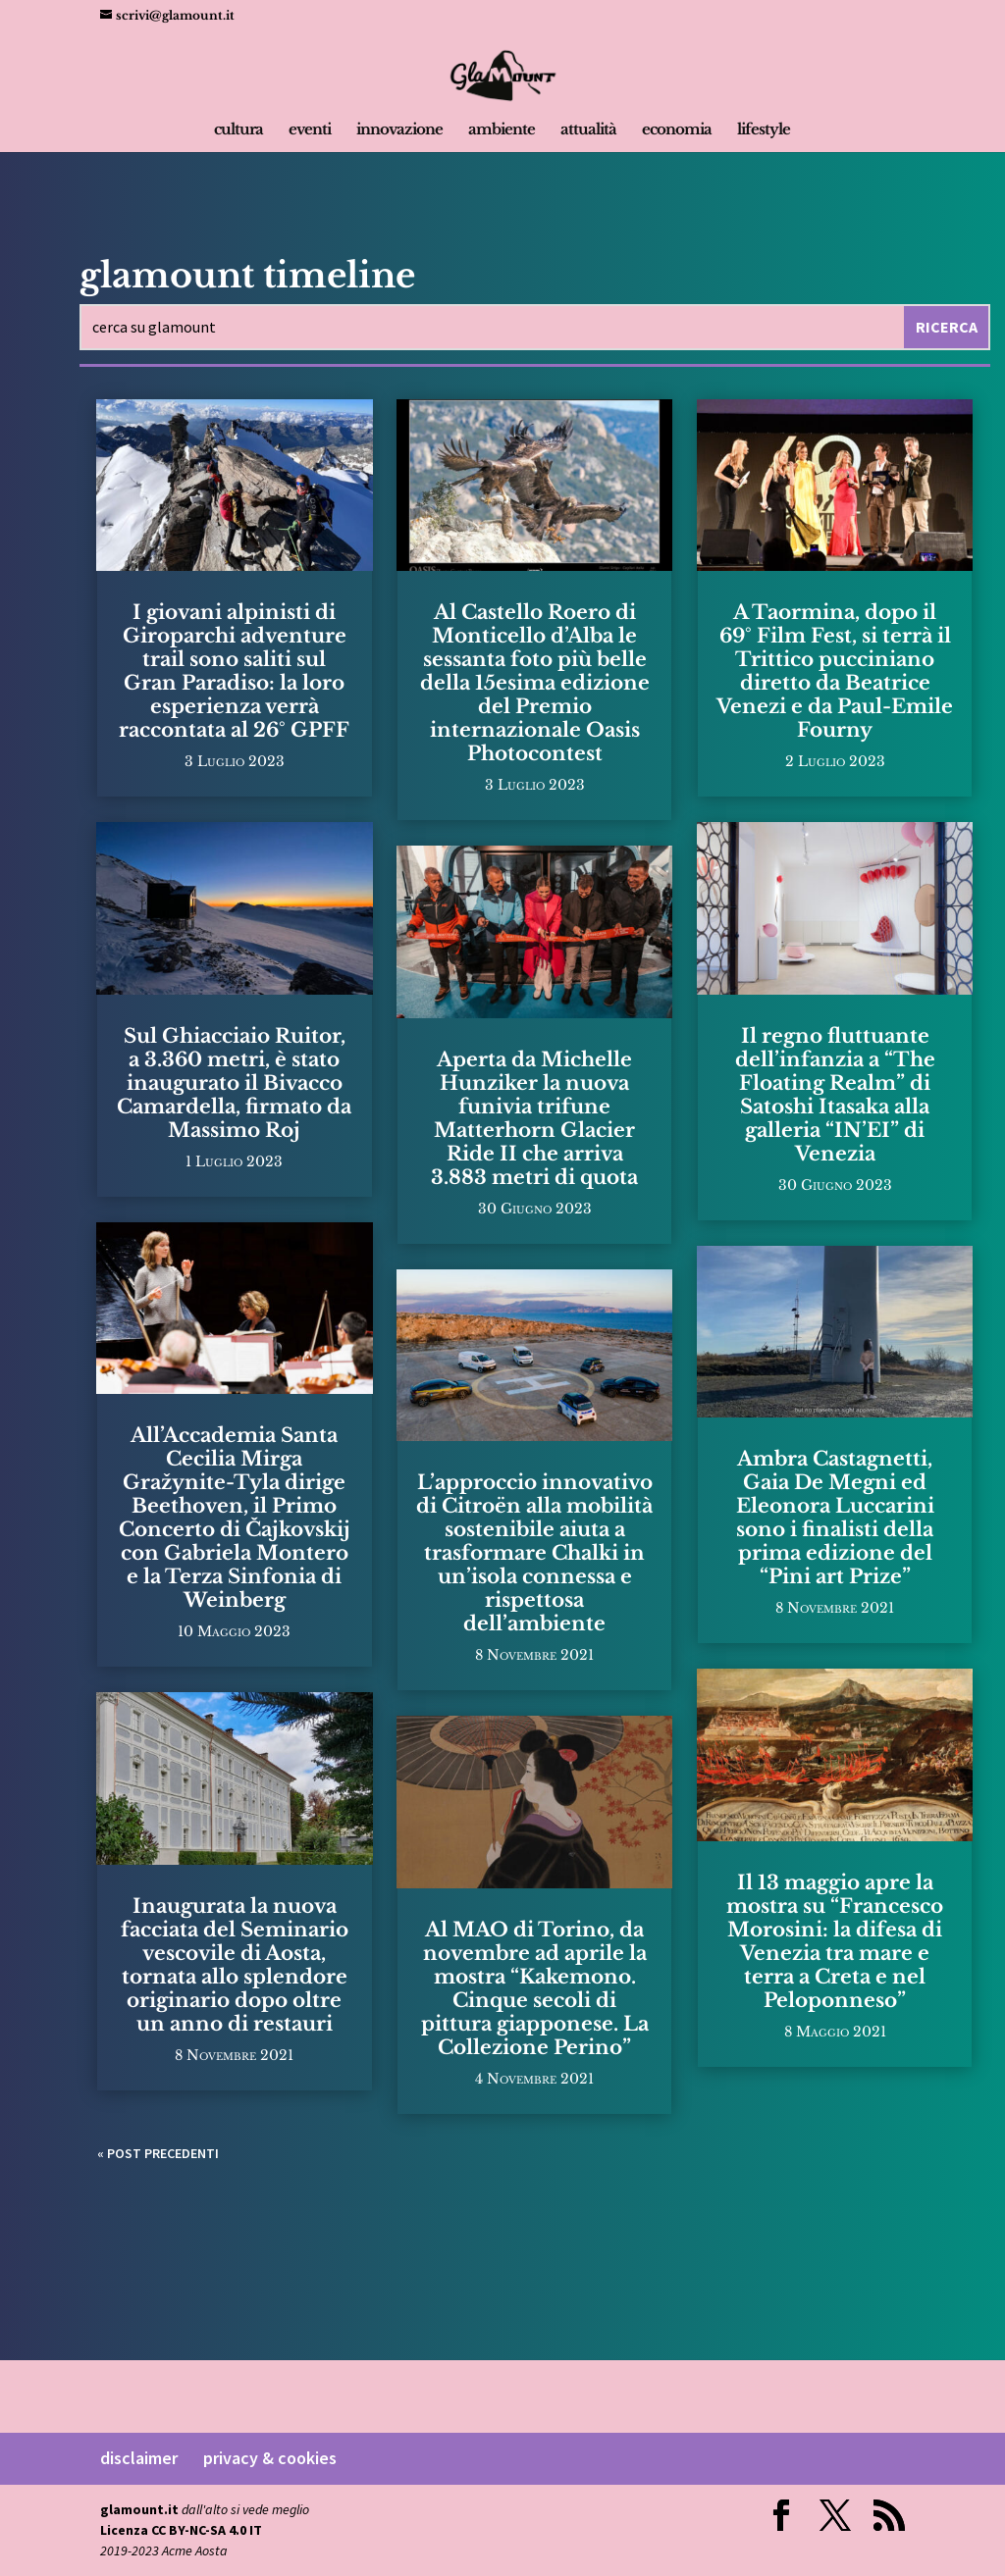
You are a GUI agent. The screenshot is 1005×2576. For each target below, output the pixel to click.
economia (677, 130)
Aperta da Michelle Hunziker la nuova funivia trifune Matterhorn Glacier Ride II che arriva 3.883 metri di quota (534, 1118)
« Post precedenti (158, 2153)
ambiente (501, 130)
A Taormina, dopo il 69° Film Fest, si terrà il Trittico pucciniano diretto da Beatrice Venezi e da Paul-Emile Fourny (834, 671)
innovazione (399, 130)
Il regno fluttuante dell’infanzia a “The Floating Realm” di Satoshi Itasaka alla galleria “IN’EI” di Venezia (835, 1094)
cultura (238, 130)
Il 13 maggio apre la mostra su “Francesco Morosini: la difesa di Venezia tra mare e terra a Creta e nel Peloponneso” (834, 1941)
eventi (310, 130)
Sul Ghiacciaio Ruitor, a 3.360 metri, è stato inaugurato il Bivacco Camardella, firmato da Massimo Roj (234, 1083)
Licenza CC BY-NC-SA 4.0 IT (181, 2530)
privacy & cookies (270, 2458)
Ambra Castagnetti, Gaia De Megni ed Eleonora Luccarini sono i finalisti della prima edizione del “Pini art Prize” (835, 1517)
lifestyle (763, 130)
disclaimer (139, 2458)
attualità (588, 130)
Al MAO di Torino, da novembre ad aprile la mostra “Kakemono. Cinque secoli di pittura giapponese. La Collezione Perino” (535, 1988)
